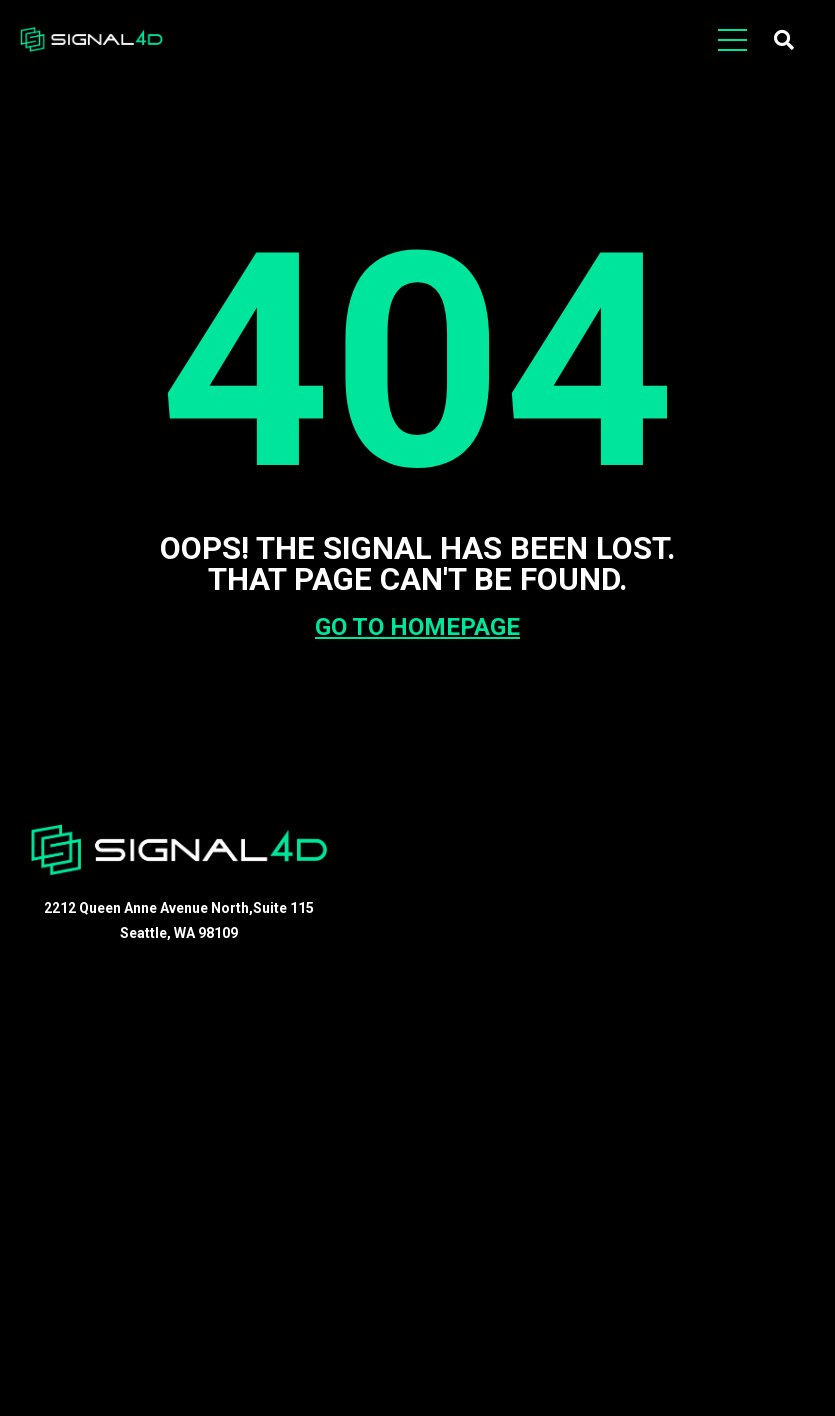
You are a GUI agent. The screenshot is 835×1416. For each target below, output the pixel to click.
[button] (784, 40)
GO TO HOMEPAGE (417, 627)
